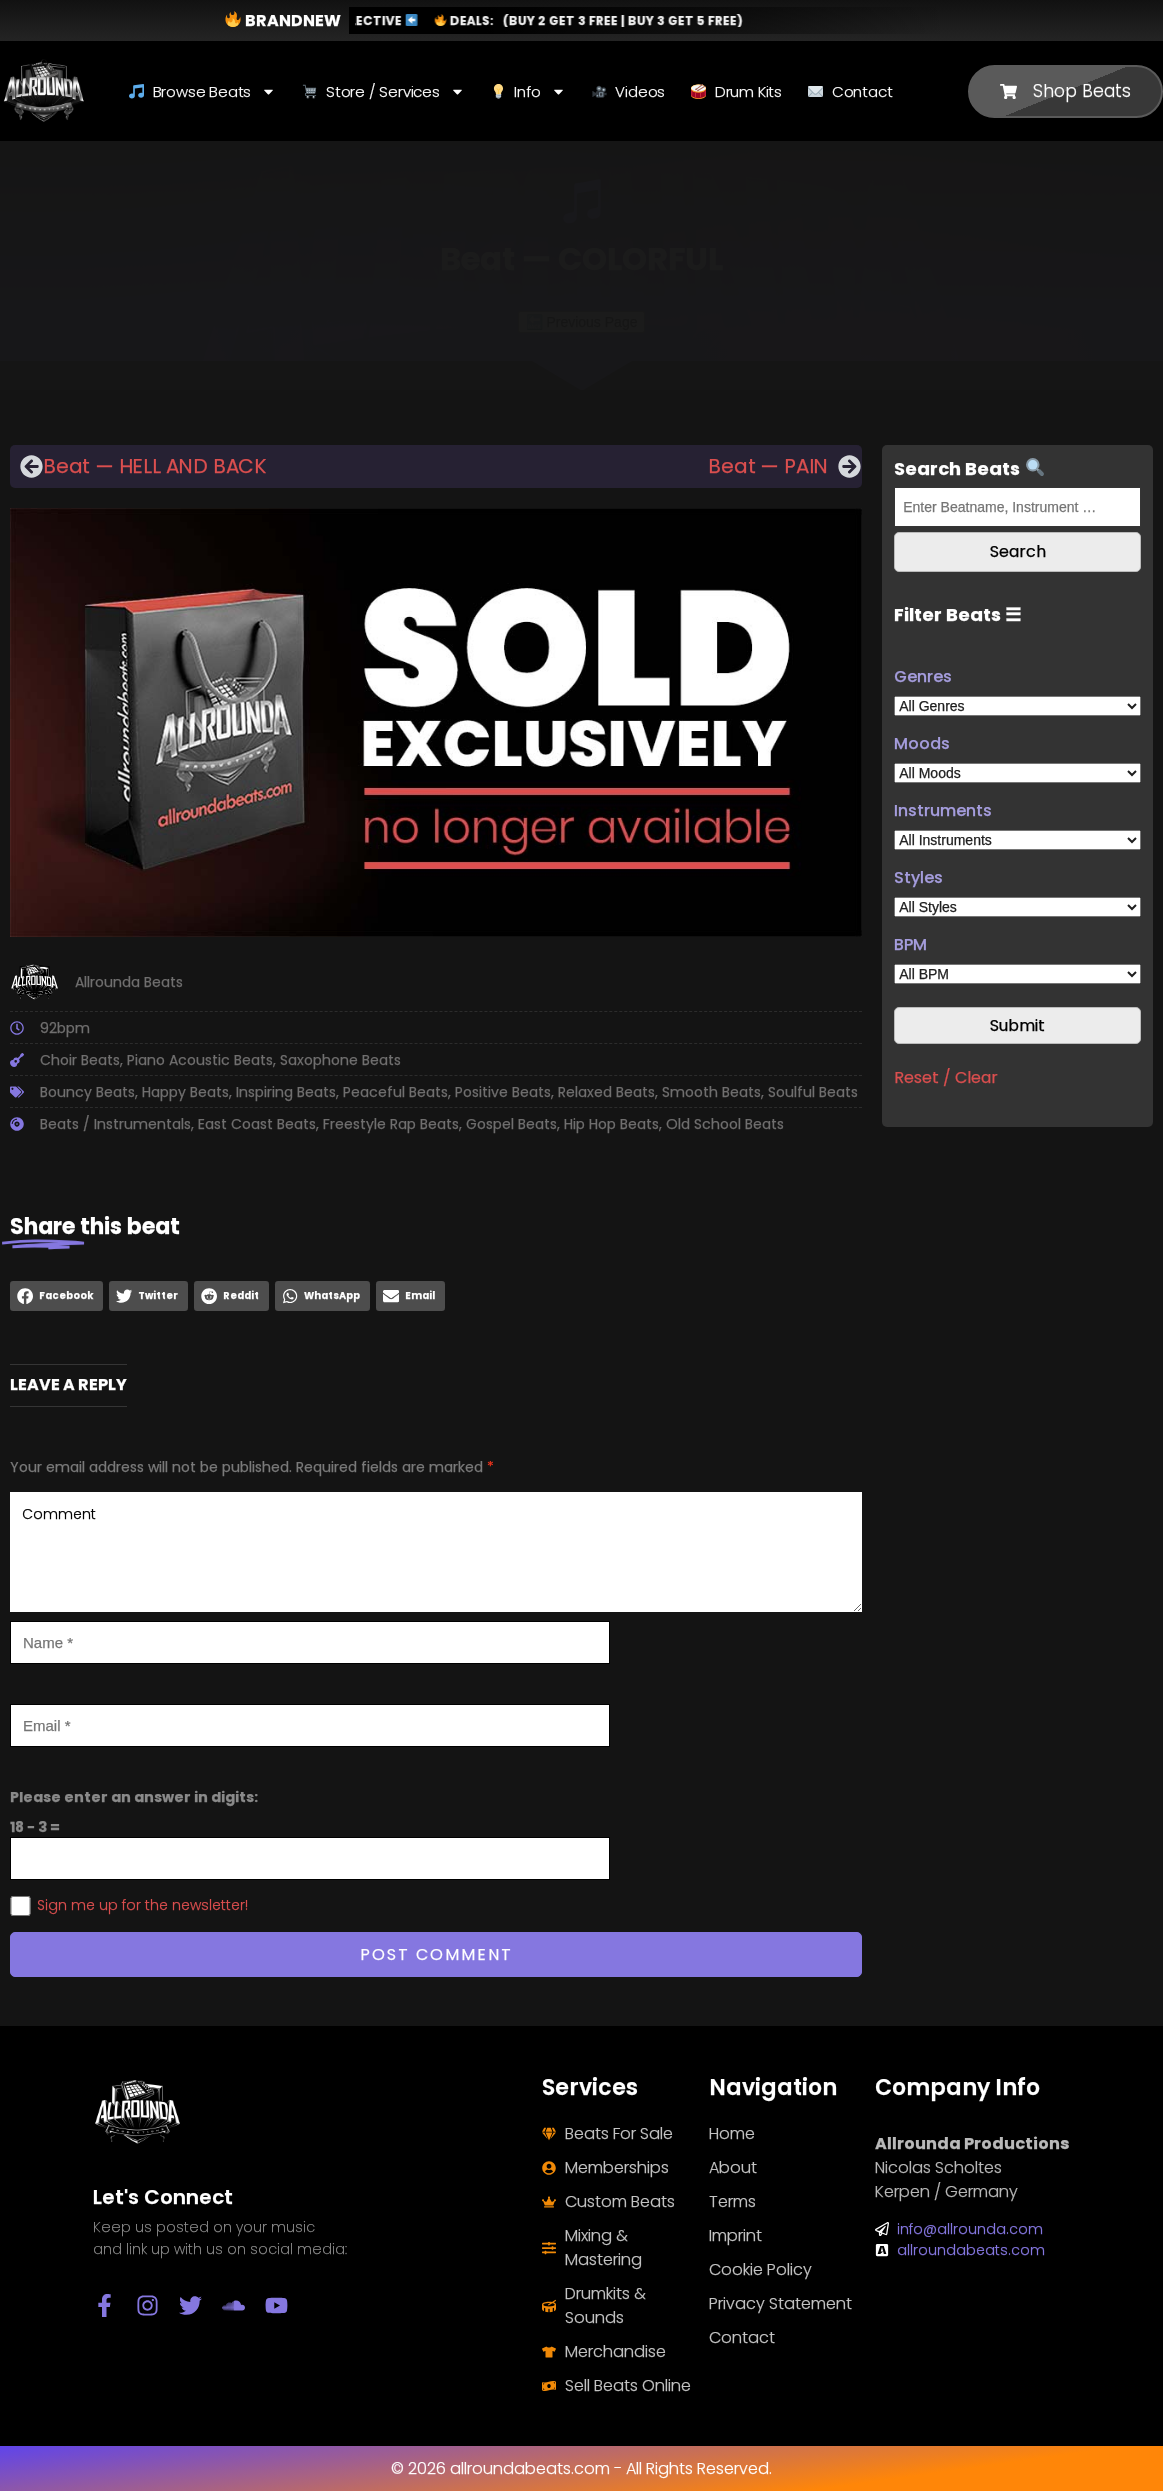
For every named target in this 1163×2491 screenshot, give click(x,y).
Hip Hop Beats (611, 1124)
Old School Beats (725, 1124)
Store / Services (383, 91)
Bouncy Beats (87, 1092)
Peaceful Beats (395, 1092)
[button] (56, 1295)
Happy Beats (185, 1092)
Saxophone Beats (340, 1060)
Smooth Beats (711, 1092)
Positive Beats (503, 1092)
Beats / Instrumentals (115, 1124)
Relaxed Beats (606, 1092)
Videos (628, 91)
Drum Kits (736, 91)
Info (528, 91)
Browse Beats (202, 91)
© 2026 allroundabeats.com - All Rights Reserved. (581, 2468)
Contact (850, 91)
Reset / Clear (946, 1077)
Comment (436, 1552)
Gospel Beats (511, 1124)
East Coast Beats (257, 1124)
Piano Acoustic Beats (200, 1060)
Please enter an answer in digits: (134, 1797)
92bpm (65, 1028)
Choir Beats (80, 1060)
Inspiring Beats (286, 1092)
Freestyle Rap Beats (391, 1124)
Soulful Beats (813, 1092)
